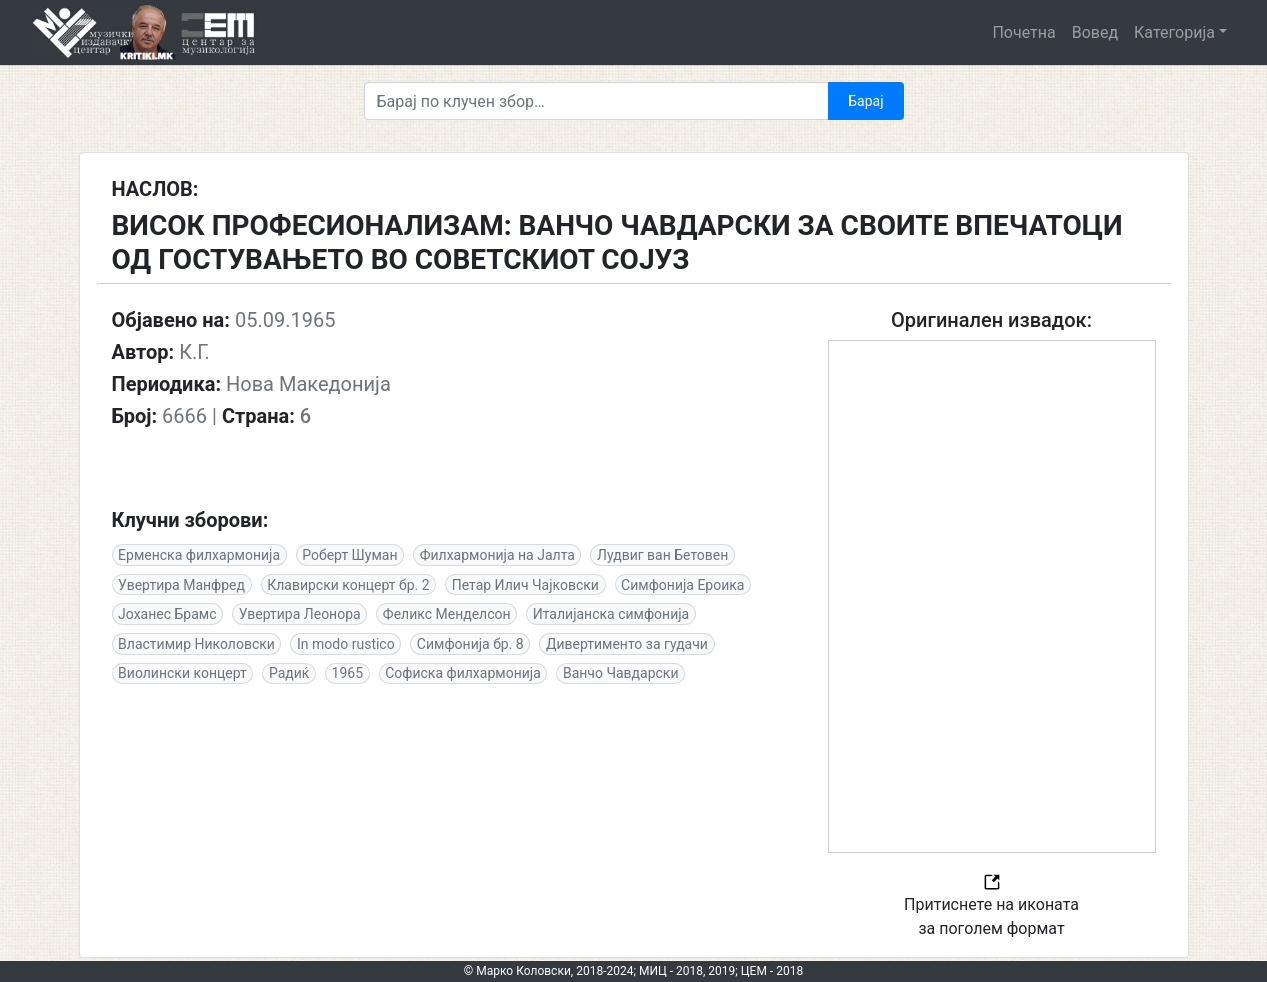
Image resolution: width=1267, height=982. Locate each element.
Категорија (1174, 32)
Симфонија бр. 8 (470, 644)
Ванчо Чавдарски (621, 673)
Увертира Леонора (300, 614)
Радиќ (289, 673)
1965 (347, 673)
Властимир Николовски (196, 644)
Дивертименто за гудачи (627, 644)
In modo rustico (346, 644)
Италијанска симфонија (611, 614)
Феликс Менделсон (447, 614)
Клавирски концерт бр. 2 (348, 585)
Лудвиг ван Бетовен (662, 555)
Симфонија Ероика (682, 585)
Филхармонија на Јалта (497, 555)
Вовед (1095, 32)
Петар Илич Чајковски (525, 585)
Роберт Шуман (349, 555)
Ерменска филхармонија (199, 555)
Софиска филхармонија (463, 673)
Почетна (1023, 32)
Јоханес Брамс (167, 614)
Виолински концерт (182, 673)
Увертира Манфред (181, 585)
